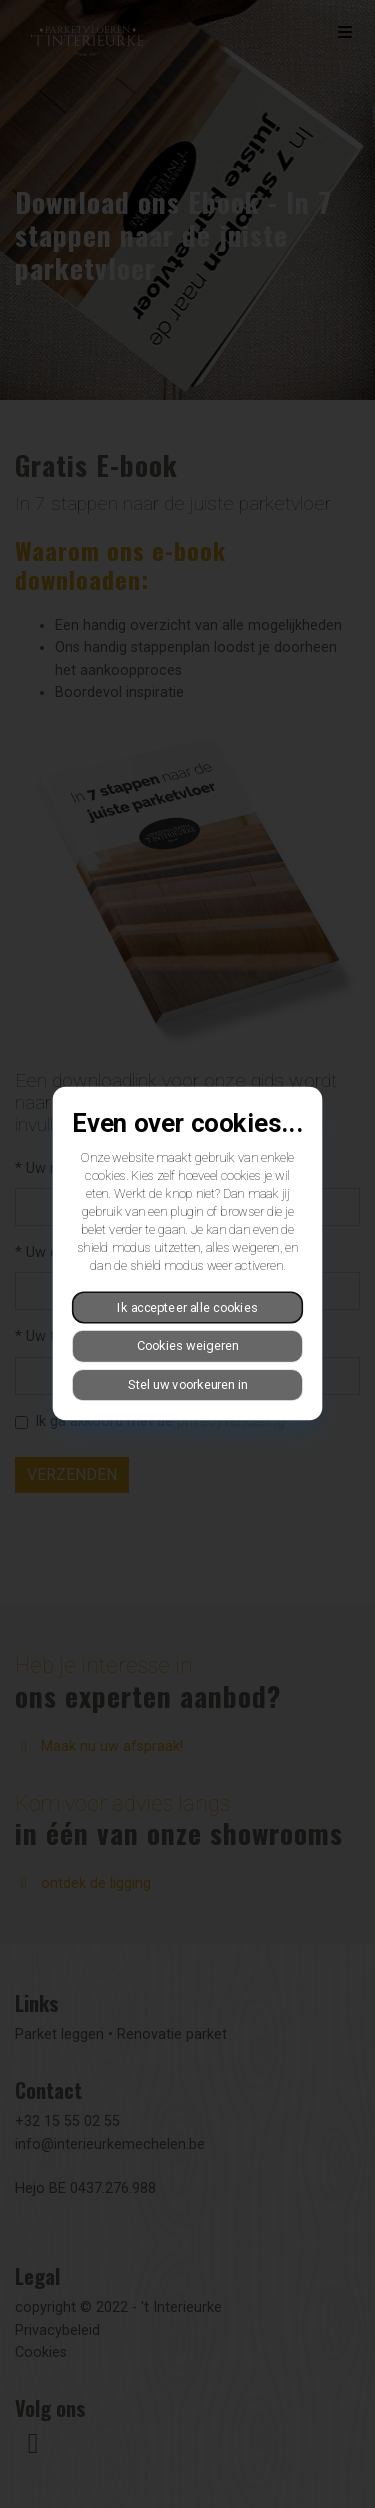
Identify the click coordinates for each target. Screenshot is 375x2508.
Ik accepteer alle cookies (187, 1307)
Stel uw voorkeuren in (188, 1384)
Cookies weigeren (188, 1346)
